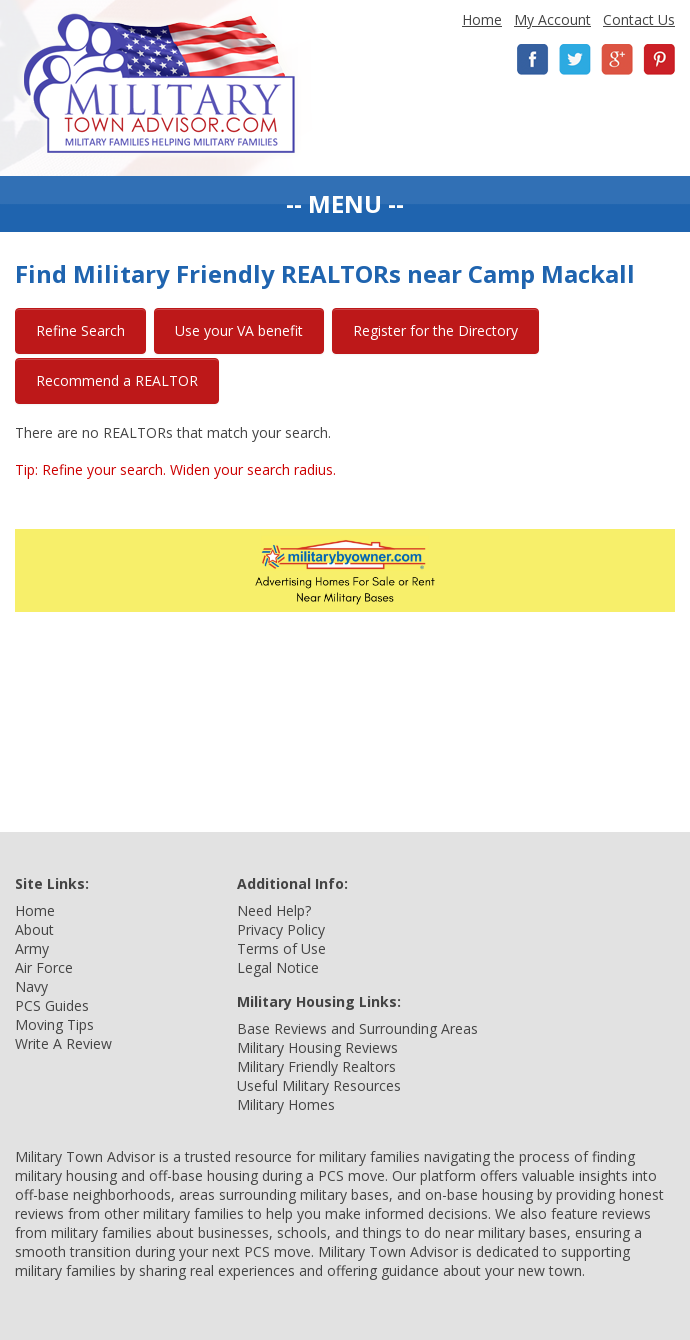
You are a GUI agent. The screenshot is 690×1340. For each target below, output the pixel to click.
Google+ (617, 59)
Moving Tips (54, 1024)
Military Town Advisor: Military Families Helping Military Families (159, 83)
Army (32, 948)
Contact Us (639, 19)
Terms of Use (281, 948)
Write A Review (63, 1043)
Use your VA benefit (239, 330)
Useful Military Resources (319, 1085)
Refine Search (80, 330)
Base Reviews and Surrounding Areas (357, 1028)
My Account (552, 19)
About (34, 929)
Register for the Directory (435, 330)
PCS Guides (52, 1005)
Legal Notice (278, 967)
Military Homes (286, 1104)
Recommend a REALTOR (117, 380)
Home (482, 19)
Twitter (575, 59)
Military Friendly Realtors (316, 1066)
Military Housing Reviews (317, 1047)
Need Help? (274, 910)
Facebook (533, 59)
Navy (31, 986)
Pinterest (659, 59)
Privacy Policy (281, 929)
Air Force (44, 967)
